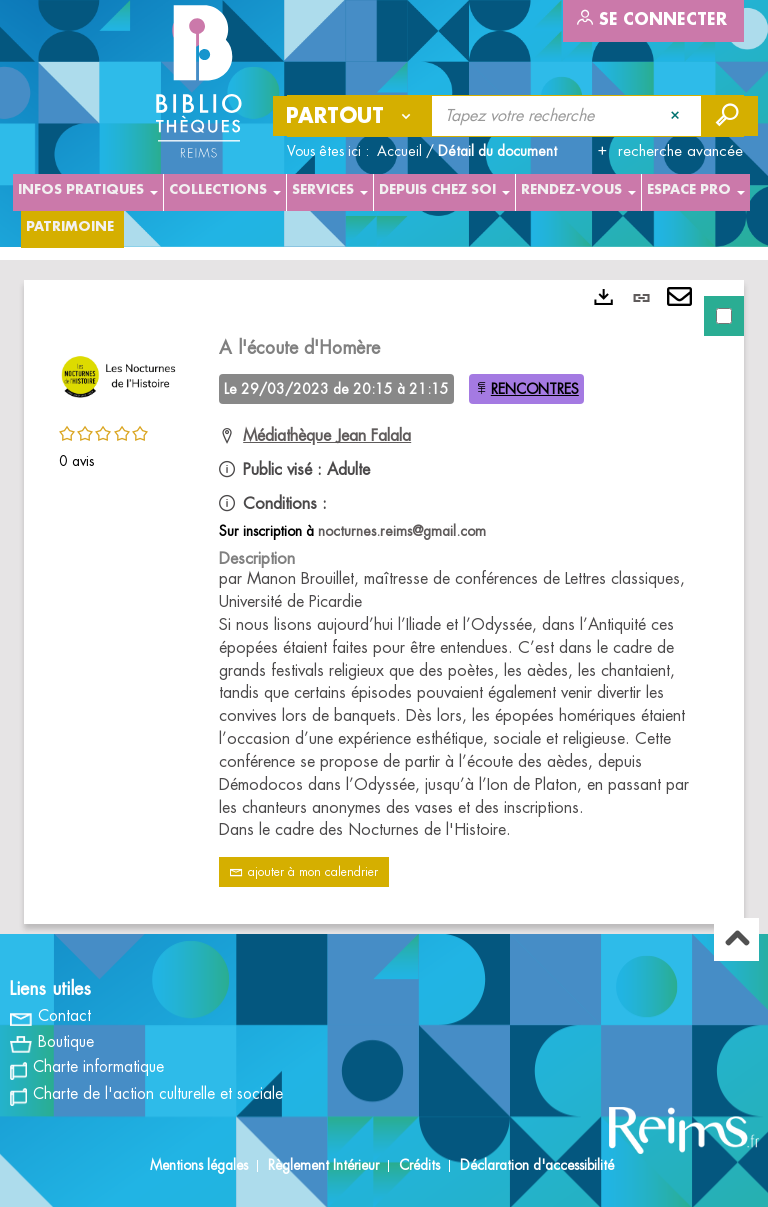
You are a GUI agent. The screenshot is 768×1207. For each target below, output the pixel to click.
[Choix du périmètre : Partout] (353, 116)
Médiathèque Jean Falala (327, 436)
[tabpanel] (384, 602)
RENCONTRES (535, 389)
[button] (119, 374)
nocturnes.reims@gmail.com (402, 531)
